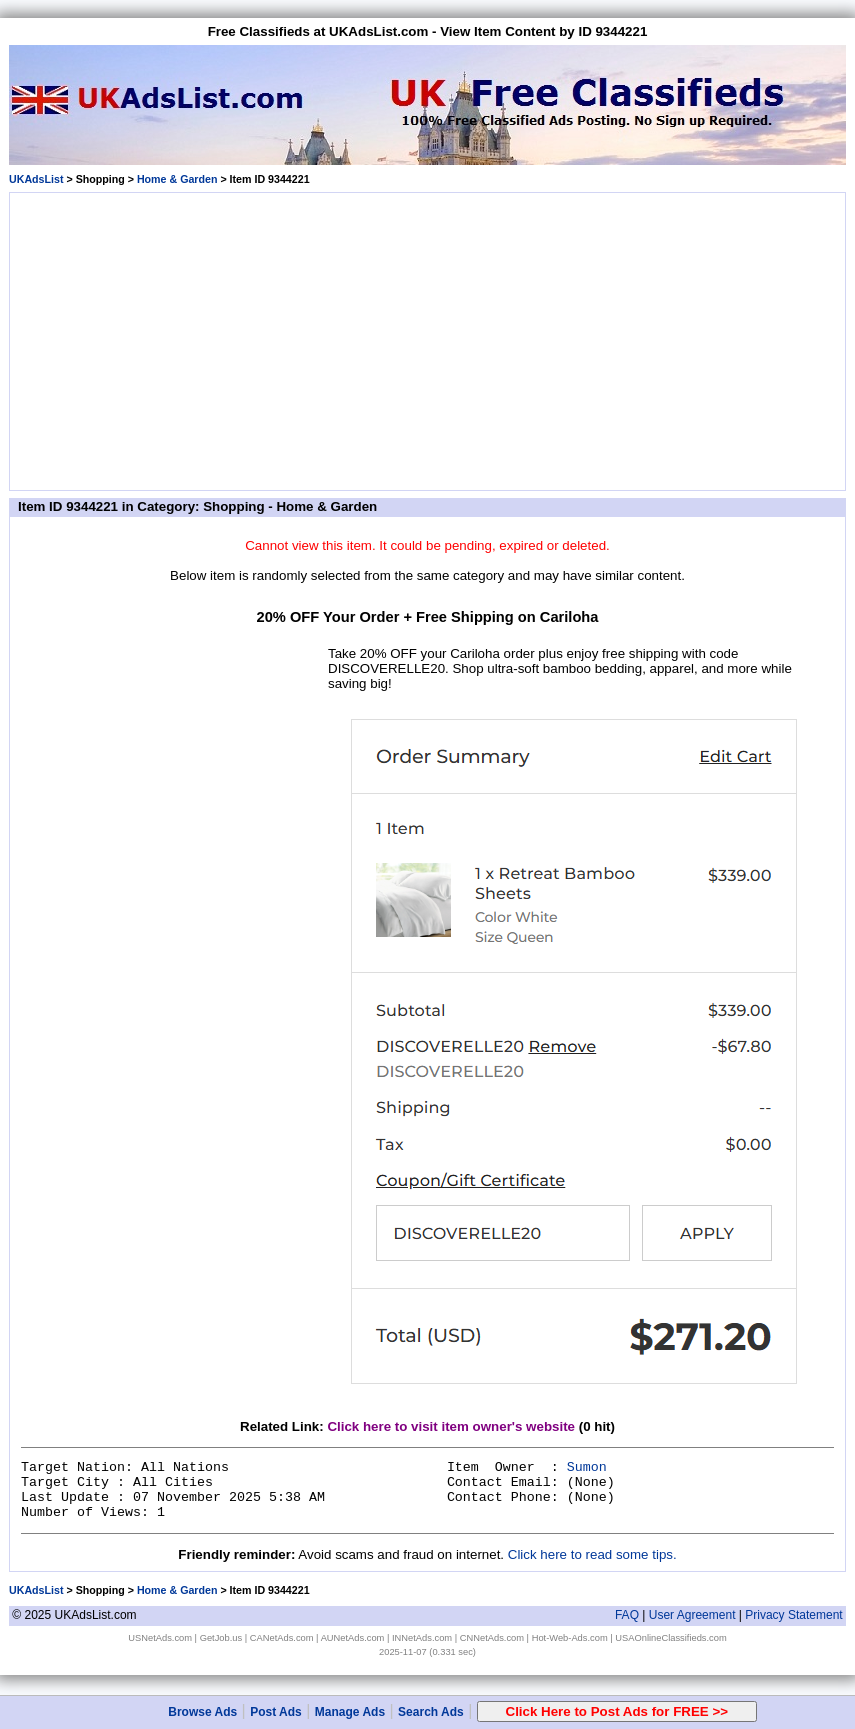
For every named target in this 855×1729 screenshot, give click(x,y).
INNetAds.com (422, 1638)
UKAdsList (36, 179)
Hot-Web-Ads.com (570, 1638)
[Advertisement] (428, 338)
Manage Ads (350, 1712)
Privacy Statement (793, 1615)
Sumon (587, 1467)
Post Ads (276, 1712)
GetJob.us (221, 1638)
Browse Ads (202, 1712)
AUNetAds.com (353, 1638)
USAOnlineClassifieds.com (670, 1638)
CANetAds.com (282, 1638)
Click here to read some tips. (592, 1554)
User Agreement (692, 1615)
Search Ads (431, 1712)
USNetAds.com (160, 1638)
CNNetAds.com (492, 1638)
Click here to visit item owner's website (451, 1426)
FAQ (627, 1615)
